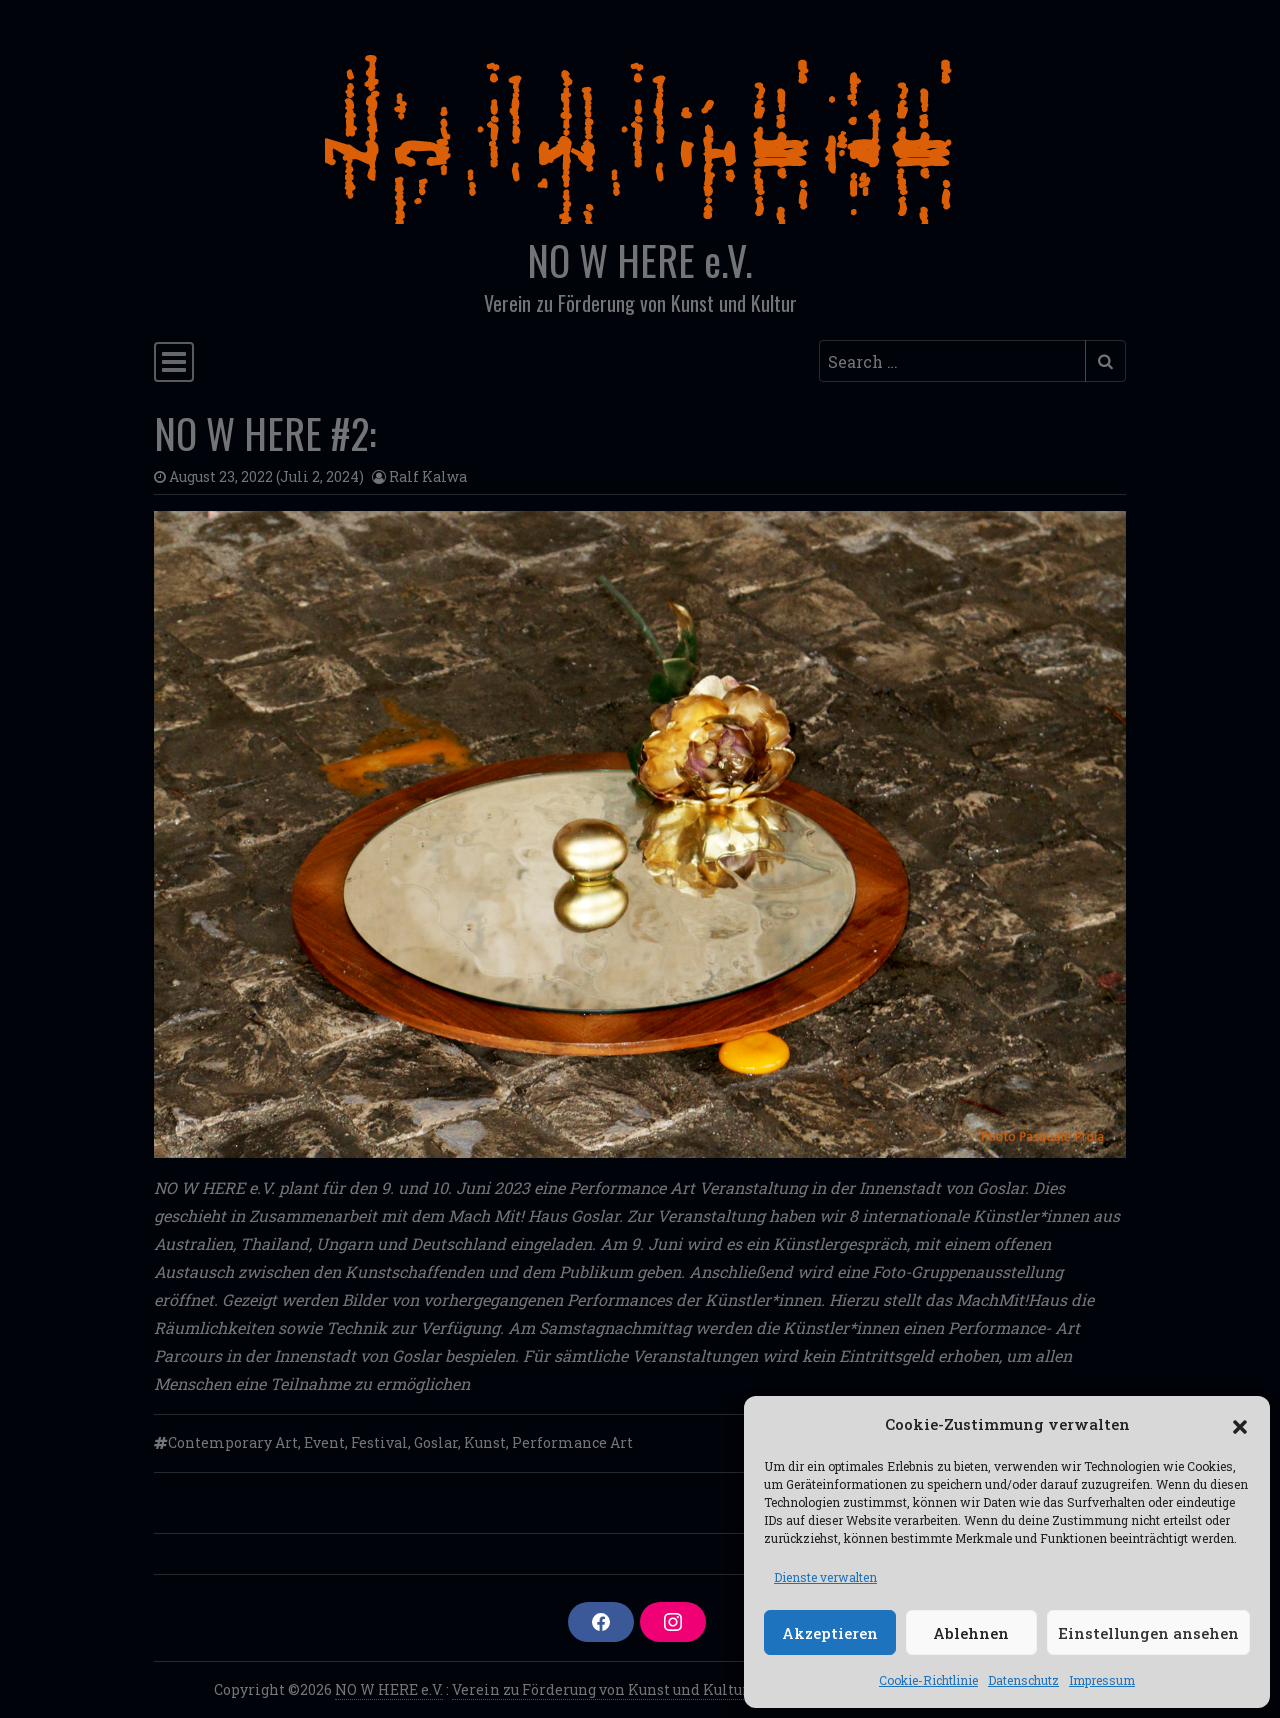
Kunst (485, 1442)
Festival (379, 1442)
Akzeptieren (830, 1633)
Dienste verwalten (825, 1577)
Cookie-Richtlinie (928, 1680)
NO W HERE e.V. (640, 260)
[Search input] (952, 361)
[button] (1240, 1424)
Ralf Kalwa (428, 476)
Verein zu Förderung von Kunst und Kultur (600, 1689)
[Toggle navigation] (174, 362)
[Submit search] (1105, 361)
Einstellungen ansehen (1148, 1633)
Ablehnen (971, 1633)
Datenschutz (1023, 1680)
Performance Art (572, 1442)
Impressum (1102, 1680)
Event (324, 1442)
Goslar (436, 1442)
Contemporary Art (233, 1442)
